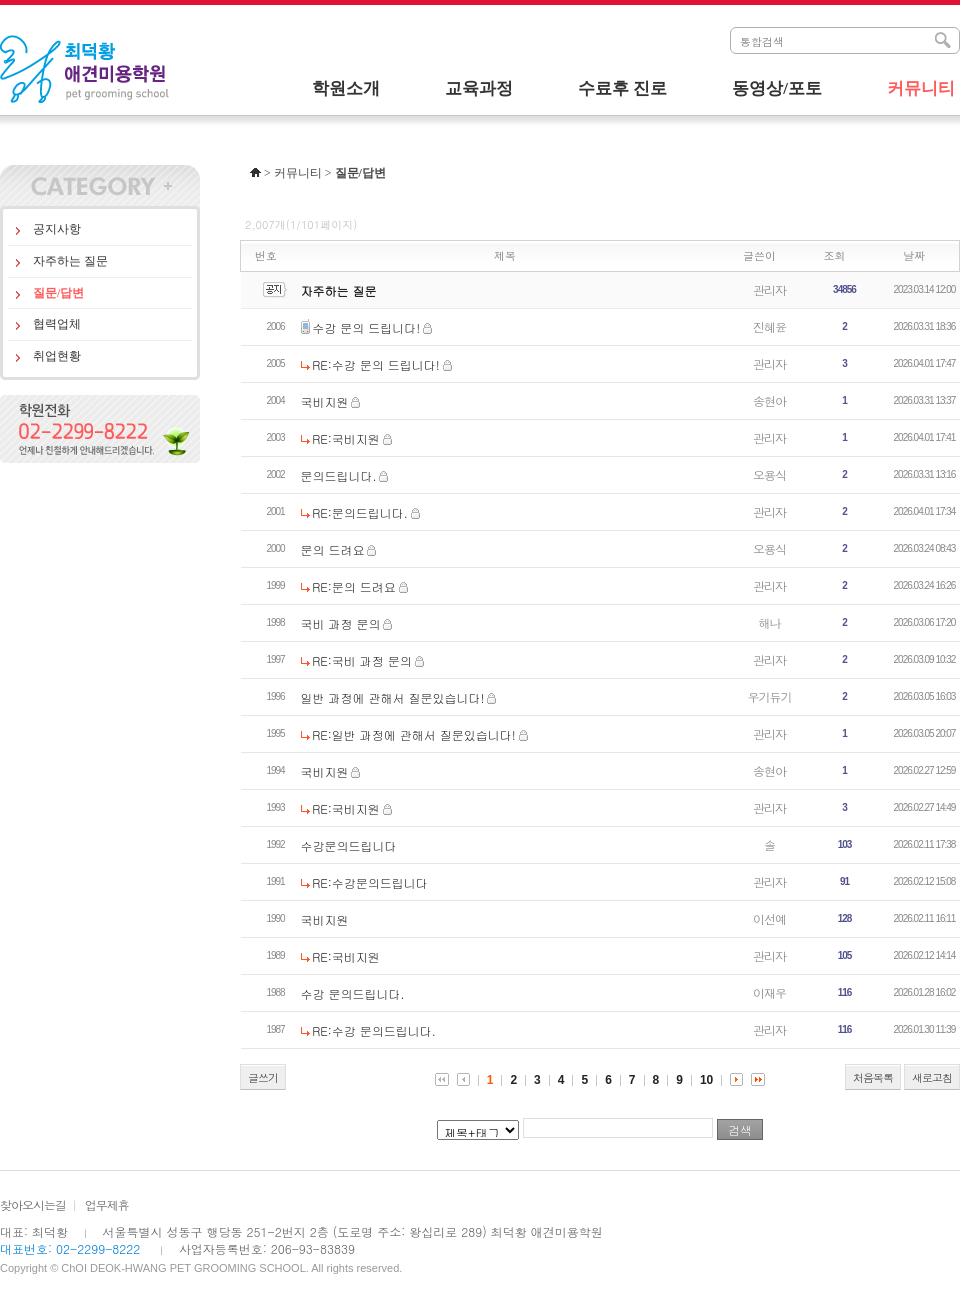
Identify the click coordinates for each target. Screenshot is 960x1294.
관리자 (769, 289)
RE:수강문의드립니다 (370, 882)
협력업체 (57, 324)
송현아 (769, 400)
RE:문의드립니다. (360, 512)
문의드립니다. (339, 475)
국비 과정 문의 (341, 623)
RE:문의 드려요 (354, 586)
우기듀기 (770, 696)
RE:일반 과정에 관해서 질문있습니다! (413, 734)
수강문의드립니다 (349, 845)
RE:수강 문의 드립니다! (376, 364)
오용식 (769, 474)
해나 (770, 622)
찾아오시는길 (33, 1204)
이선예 (769, 918)
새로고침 (932, 1077)
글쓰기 (263, 1077)
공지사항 (57, 229)
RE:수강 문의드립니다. (374, 1030)
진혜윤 (769, 326)
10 (706, 1080)
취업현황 (57, 356)
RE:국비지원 (346, 438)
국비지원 (325, 401)
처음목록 (873, 1077)
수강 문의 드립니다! (366, 327)
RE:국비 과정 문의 (362, 660)
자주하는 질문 (70, 261)
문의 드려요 (333, 549)
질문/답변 (58, 293)
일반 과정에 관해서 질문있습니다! (393, 697)
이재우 (769, 992)
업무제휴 (107, 1204)
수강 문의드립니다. (353, 993)
